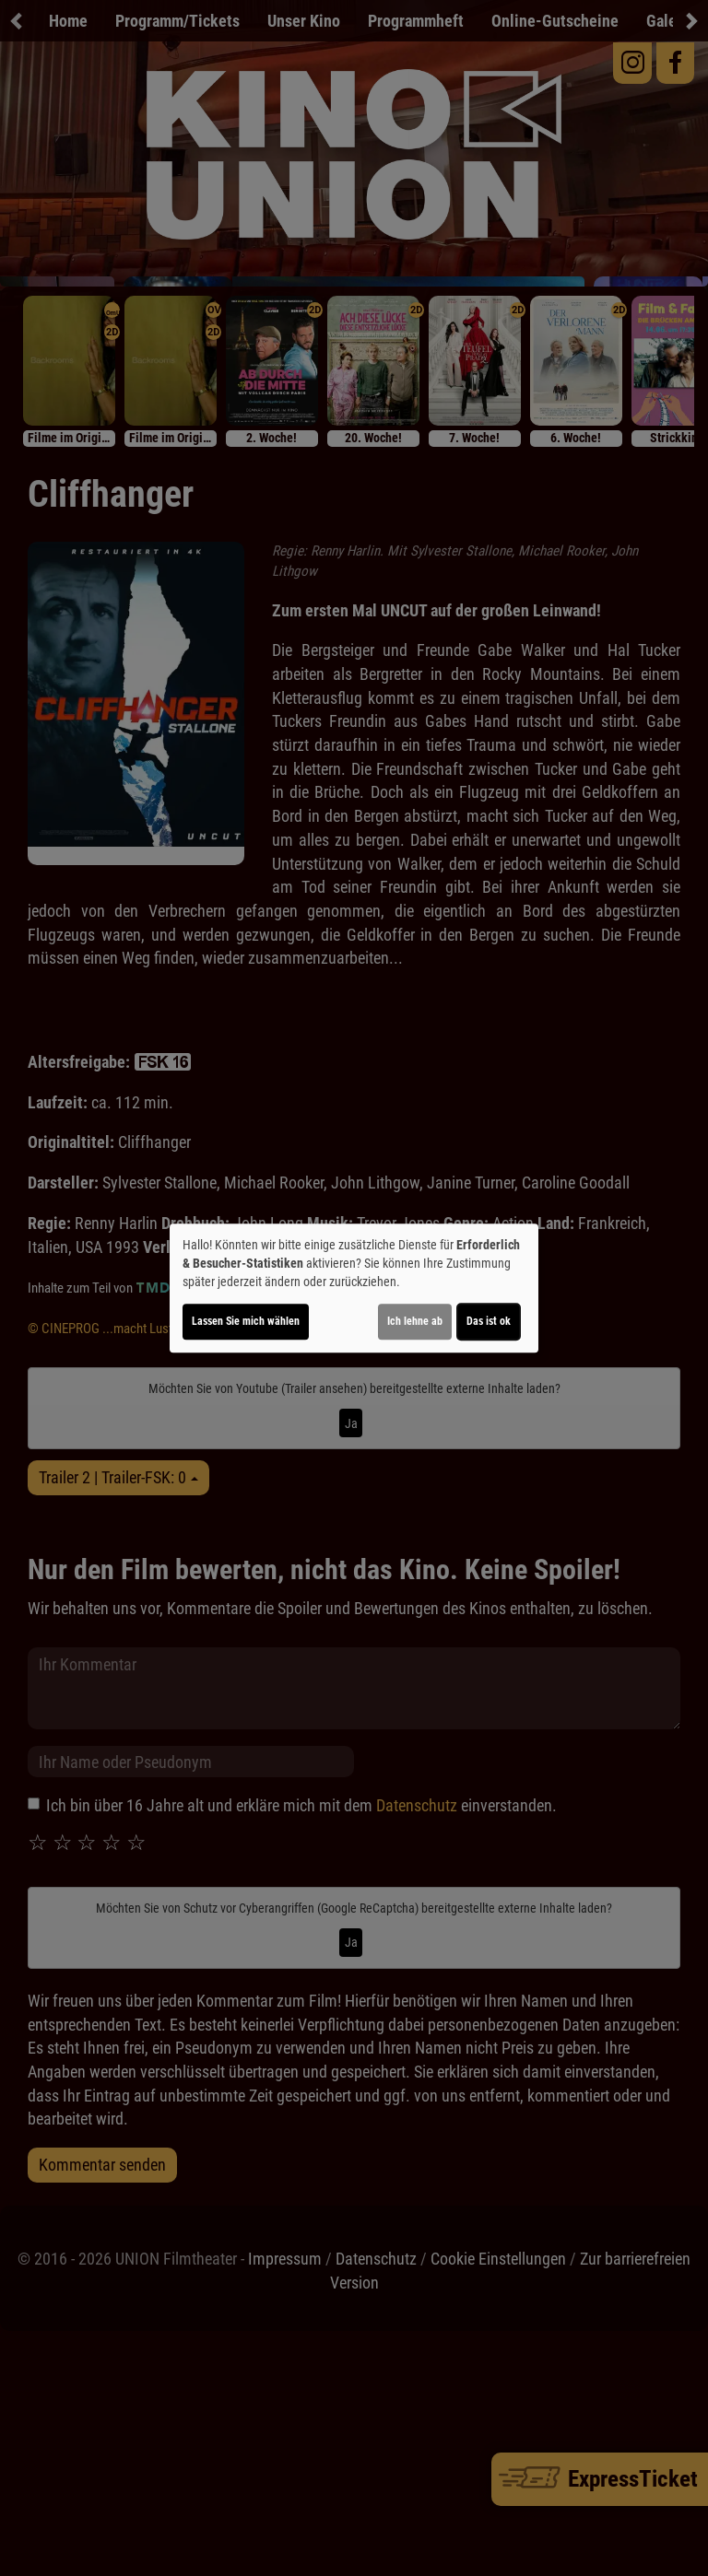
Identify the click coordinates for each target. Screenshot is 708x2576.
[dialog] (354, 1288)
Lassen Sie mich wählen (246, 1321)
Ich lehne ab (414, 1321)
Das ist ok (488, 1321)
